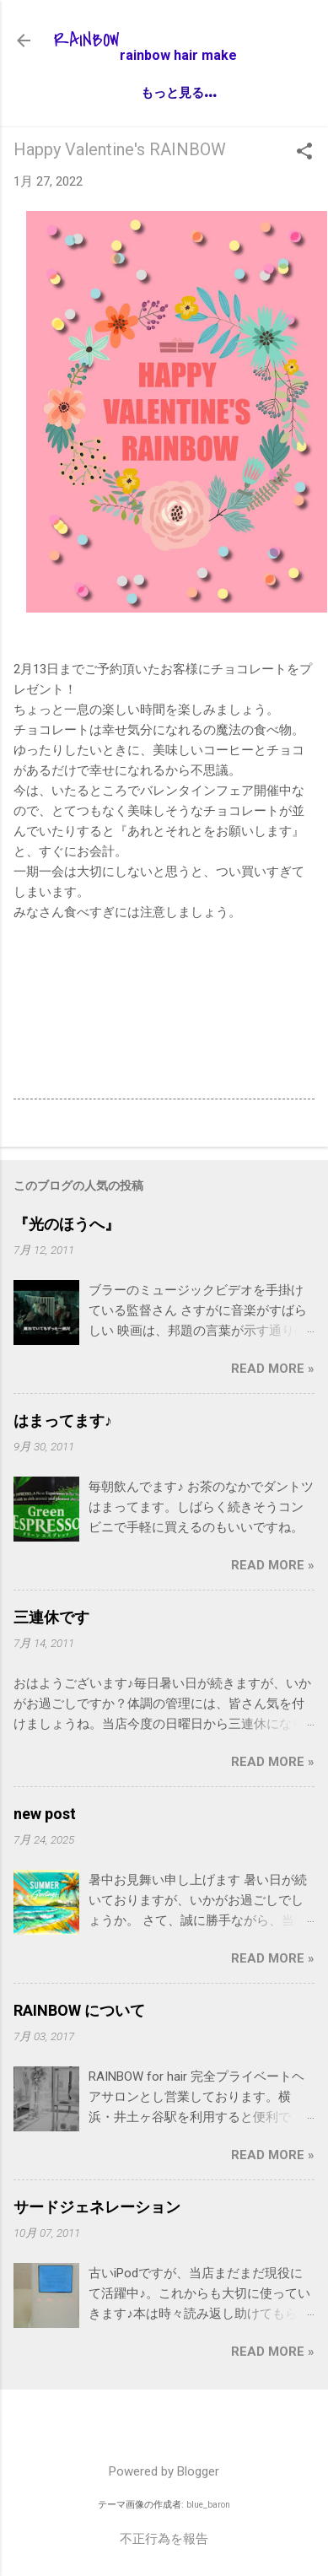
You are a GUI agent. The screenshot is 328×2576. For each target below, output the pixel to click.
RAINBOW (87, 40)
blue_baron (208, 2504)
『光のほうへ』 (66, 1224)
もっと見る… (178, 91)
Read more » (273, 1368)
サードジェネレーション (96, 2207)
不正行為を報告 (164, 2538)
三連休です (51, 1617)
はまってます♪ (62, 1420)
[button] (304, 153)
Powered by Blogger (164, 2471)
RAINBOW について (79, 2010)
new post (44, 1814)
